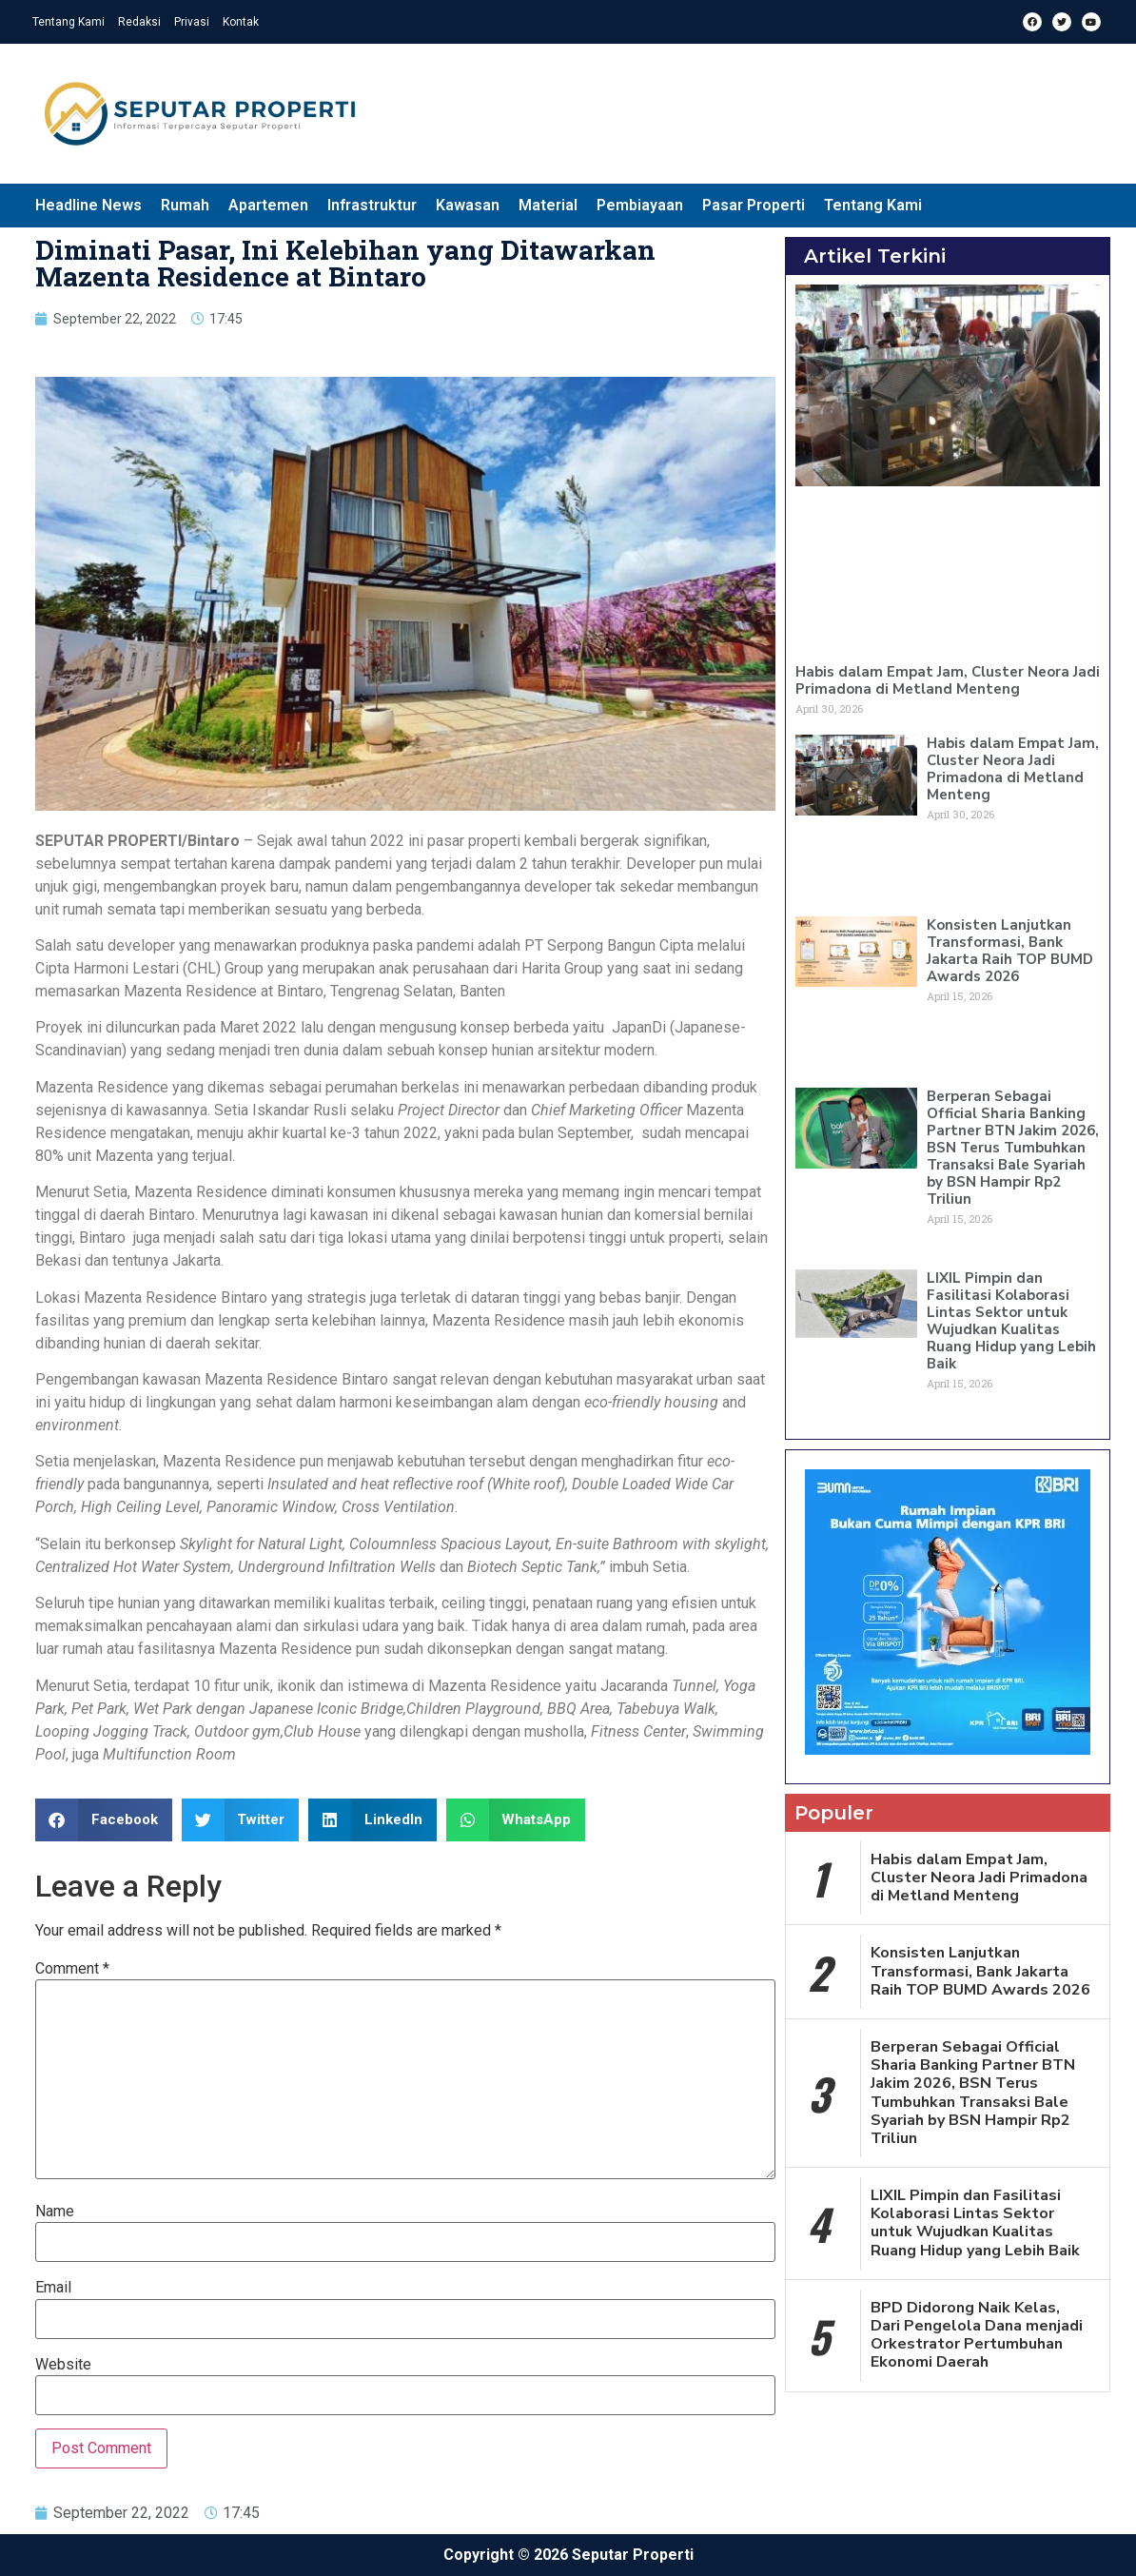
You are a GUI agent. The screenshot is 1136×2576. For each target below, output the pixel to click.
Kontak (241, 22)
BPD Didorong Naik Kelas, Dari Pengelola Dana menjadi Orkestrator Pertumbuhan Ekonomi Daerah (977, 2335)
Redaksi (139, 22)
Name (54, 2211)
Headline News (88, 205)
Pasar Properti (753, 205)
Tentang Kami (68, 22)
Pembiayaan (640, 205)
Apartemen (268, 205)
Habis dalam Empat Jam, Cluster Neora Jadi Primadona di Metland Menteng (947, 680)
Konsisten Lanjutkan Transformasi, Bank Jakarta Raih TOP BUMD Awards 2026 (1010, 950)
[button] (103, 1820)
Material (548, 205)
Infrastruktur (372, 205)
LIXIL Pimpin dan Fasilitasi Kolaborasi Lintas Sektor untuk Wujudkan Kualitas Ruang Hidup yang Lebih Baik (1011, 1320)
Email (53, 2287)
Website (63, 2364)
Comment (72, 1968)
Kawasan (467, 205)
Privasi (191, 22)
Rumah (185, 205)
